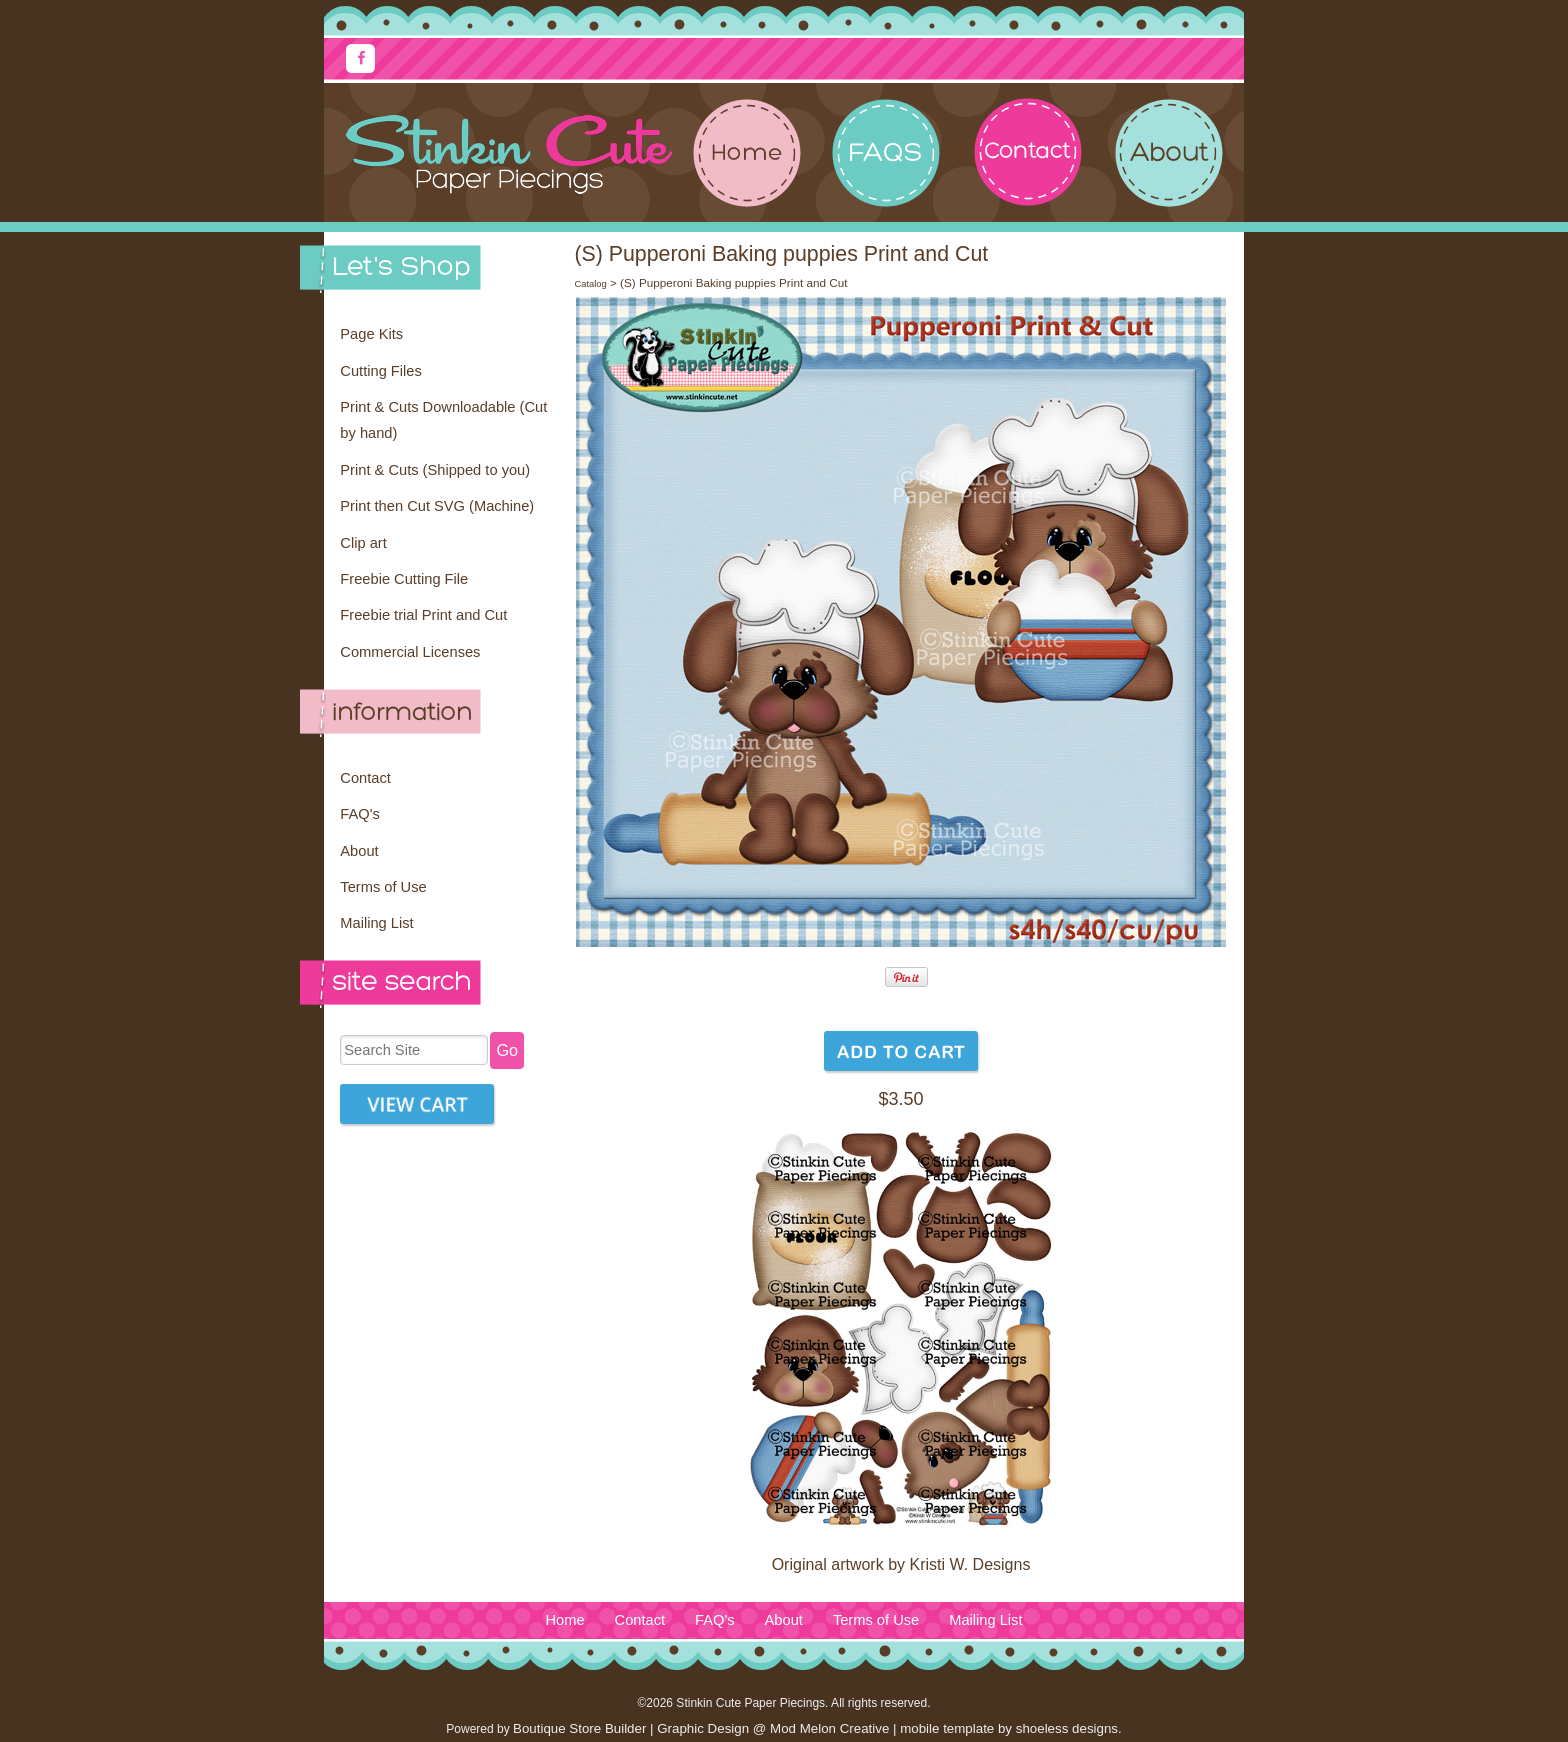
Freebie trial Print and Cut (423, 615)
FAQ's (359, 814)
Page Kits (371, 334)
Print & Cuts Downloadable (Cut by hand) (443, 420)
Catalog (590, 284)
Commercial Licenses (410, 652)
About (359, 851)
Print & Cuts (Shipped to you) (435, 470)
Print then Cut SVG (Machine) (437, 506)
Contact (365, 778)
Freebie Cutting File (404, 579)
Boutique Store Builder (579, 1728)
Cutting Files (380, 371)
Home (564, 1620)
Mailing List (376, 923)
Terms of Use (383, 887)
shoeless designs (1067, 1728)
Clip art (363, 543)
